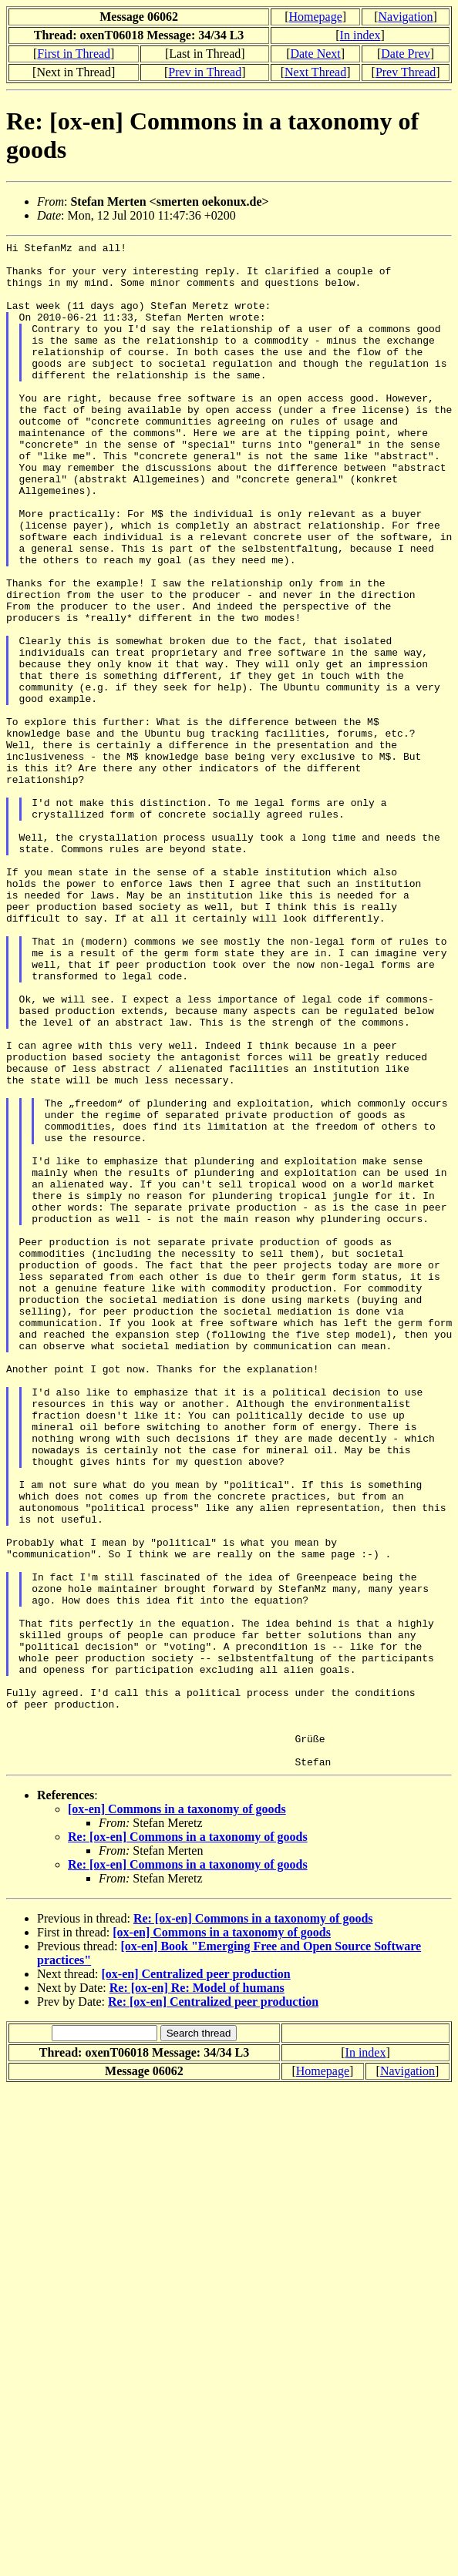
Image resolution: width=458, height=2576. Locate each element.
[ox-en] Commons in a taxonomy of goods (177, 2114)
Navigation (406, 16)
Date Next (315, 53)
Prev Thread (405, 72)
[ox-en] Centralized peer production (196, 2278)
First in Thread (73, 53)
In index (360, 35)
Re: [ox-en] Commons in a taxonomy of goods (188, 2141)
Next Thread (315, 72)
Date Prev (405, 53)
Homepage (315, 16)
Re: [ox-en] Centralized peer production (213, 2306)
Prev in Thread (204, 72)
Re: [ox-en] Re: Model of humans (197, 2292)
